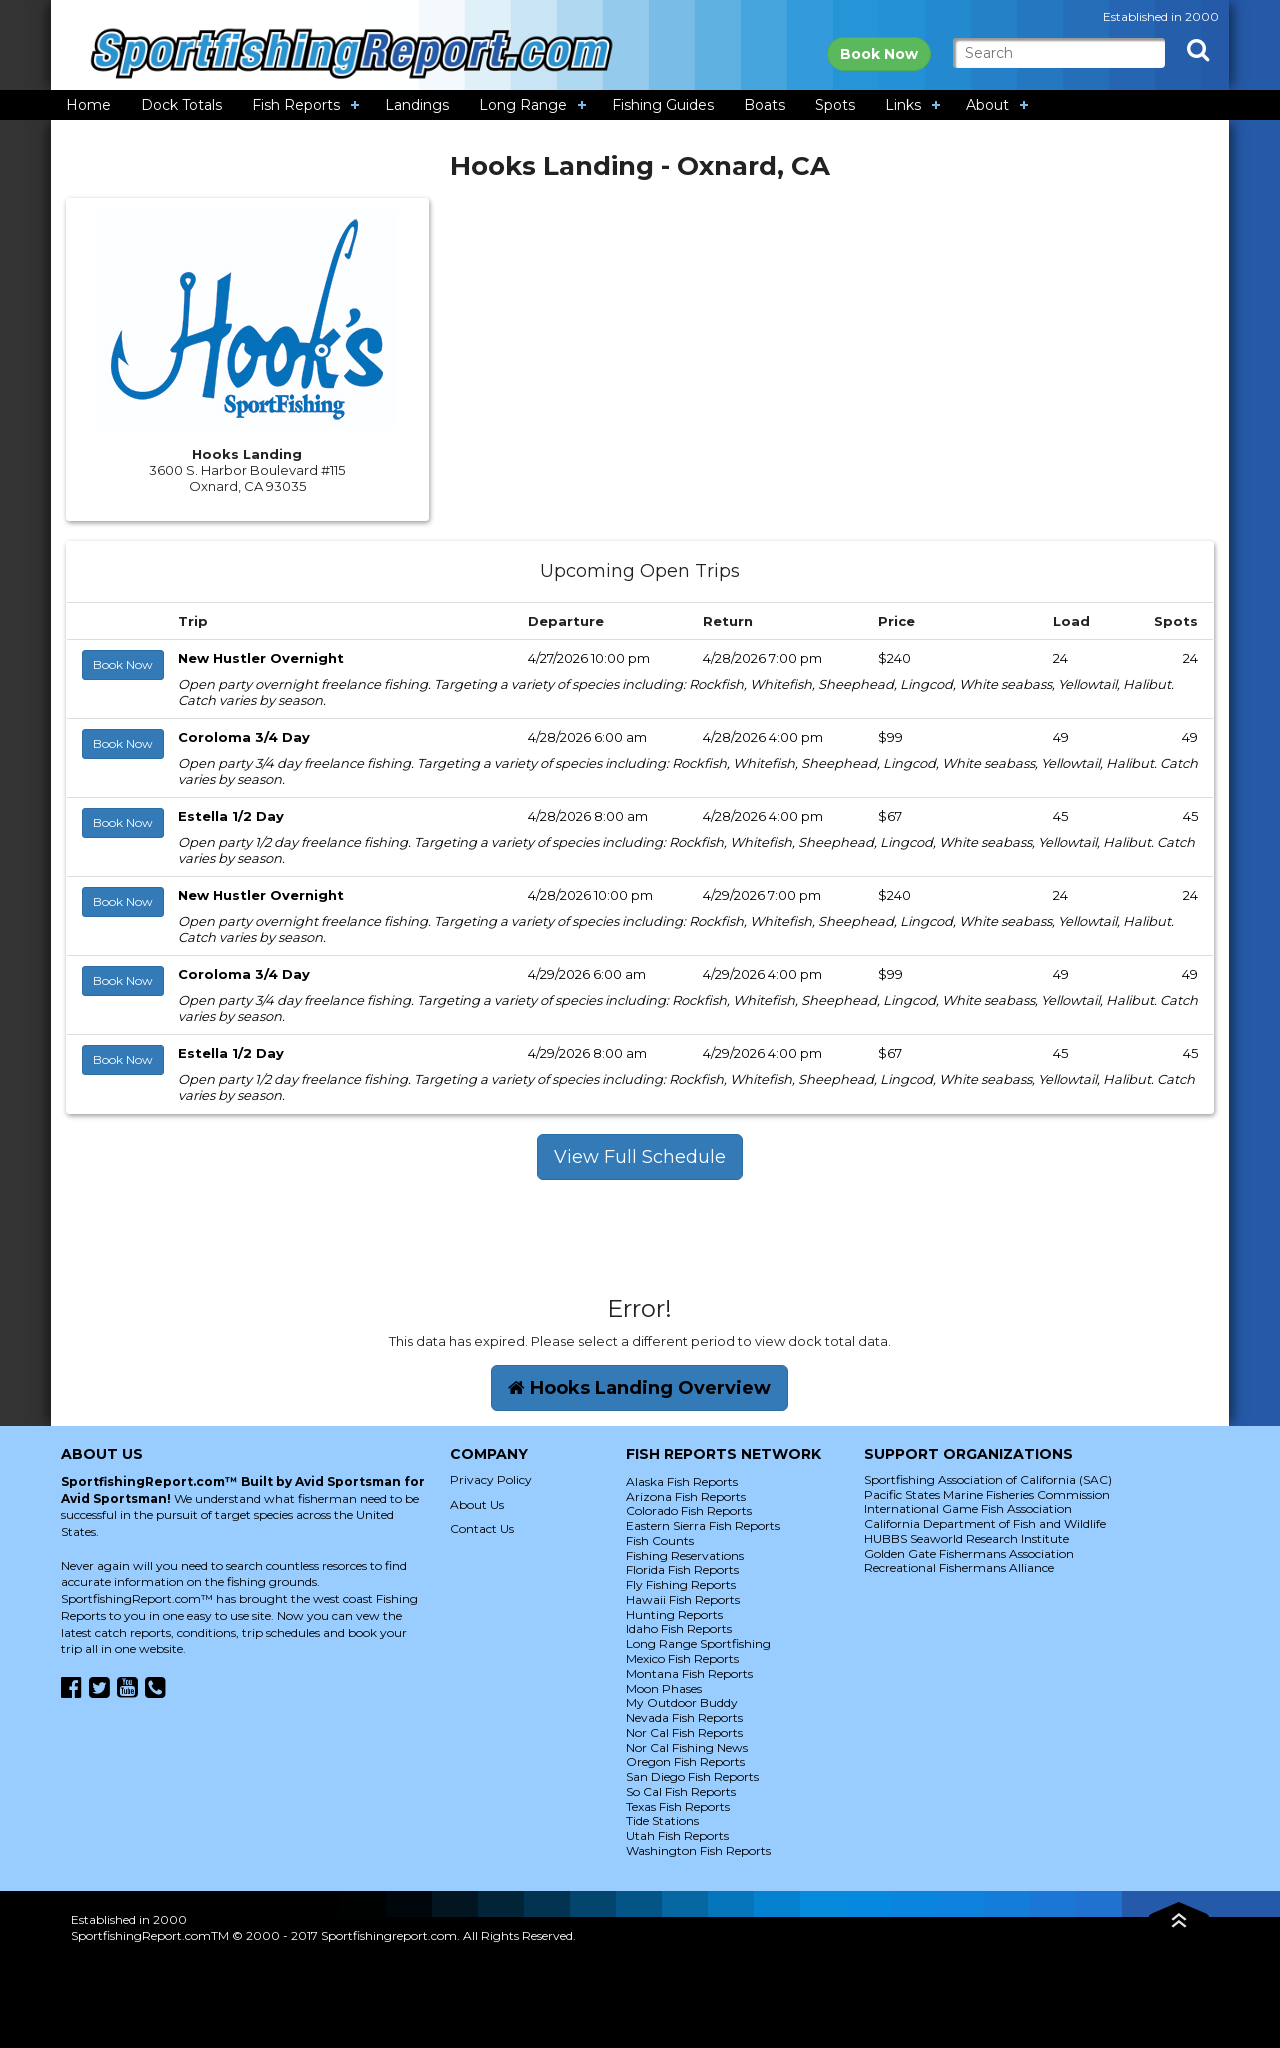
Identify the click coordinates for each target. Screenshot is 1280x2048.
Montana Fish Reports (689, 1673)
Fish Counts (660, 1540)
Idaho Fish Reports (679, 1628)
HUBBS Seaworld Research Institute (966, 1538)
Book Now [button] (123, 664)
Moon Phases (664, 1688)
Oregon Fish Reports (685, 1761)
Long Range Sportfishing (698, 1643)
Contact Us (482, 1528)
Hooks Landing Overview (639, 1388)
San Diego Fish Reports (692, 1776)
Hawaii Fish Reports (683, 1599)
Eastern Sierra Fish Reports (703, 1525)
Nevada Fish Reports (684, 1717)
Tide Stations (662, 1820)
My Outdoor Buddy (682, 1702)
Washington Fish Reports (698, 1850)
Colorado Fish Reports (689, 1510)
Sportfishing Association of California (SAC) (988, 1479)
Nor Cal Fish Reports (684, 1732)
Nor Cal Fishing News (687, 1747)
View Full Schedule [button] (640, 1157)
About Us (477, 1504)
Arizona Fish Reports (686, 1496)
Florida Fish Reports (682, 1569)
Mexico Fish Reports (682, 1658)
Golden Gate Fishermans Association (969, 1553)
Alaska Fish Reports (682, 1481)
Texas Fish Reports (678, 1806)
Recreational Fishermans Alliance (959, 1567)
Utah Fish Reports (677, 1835)
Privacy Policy (491, 1479)
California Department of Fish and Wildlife (985, 1523)
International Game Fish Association (968, 1508)
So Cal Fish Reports (681, 1791)
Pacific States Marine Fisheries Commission (987, 1494)
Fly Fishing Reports (681, 1584)
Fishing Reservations (685, 1555)
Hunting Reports (674, 1614)
